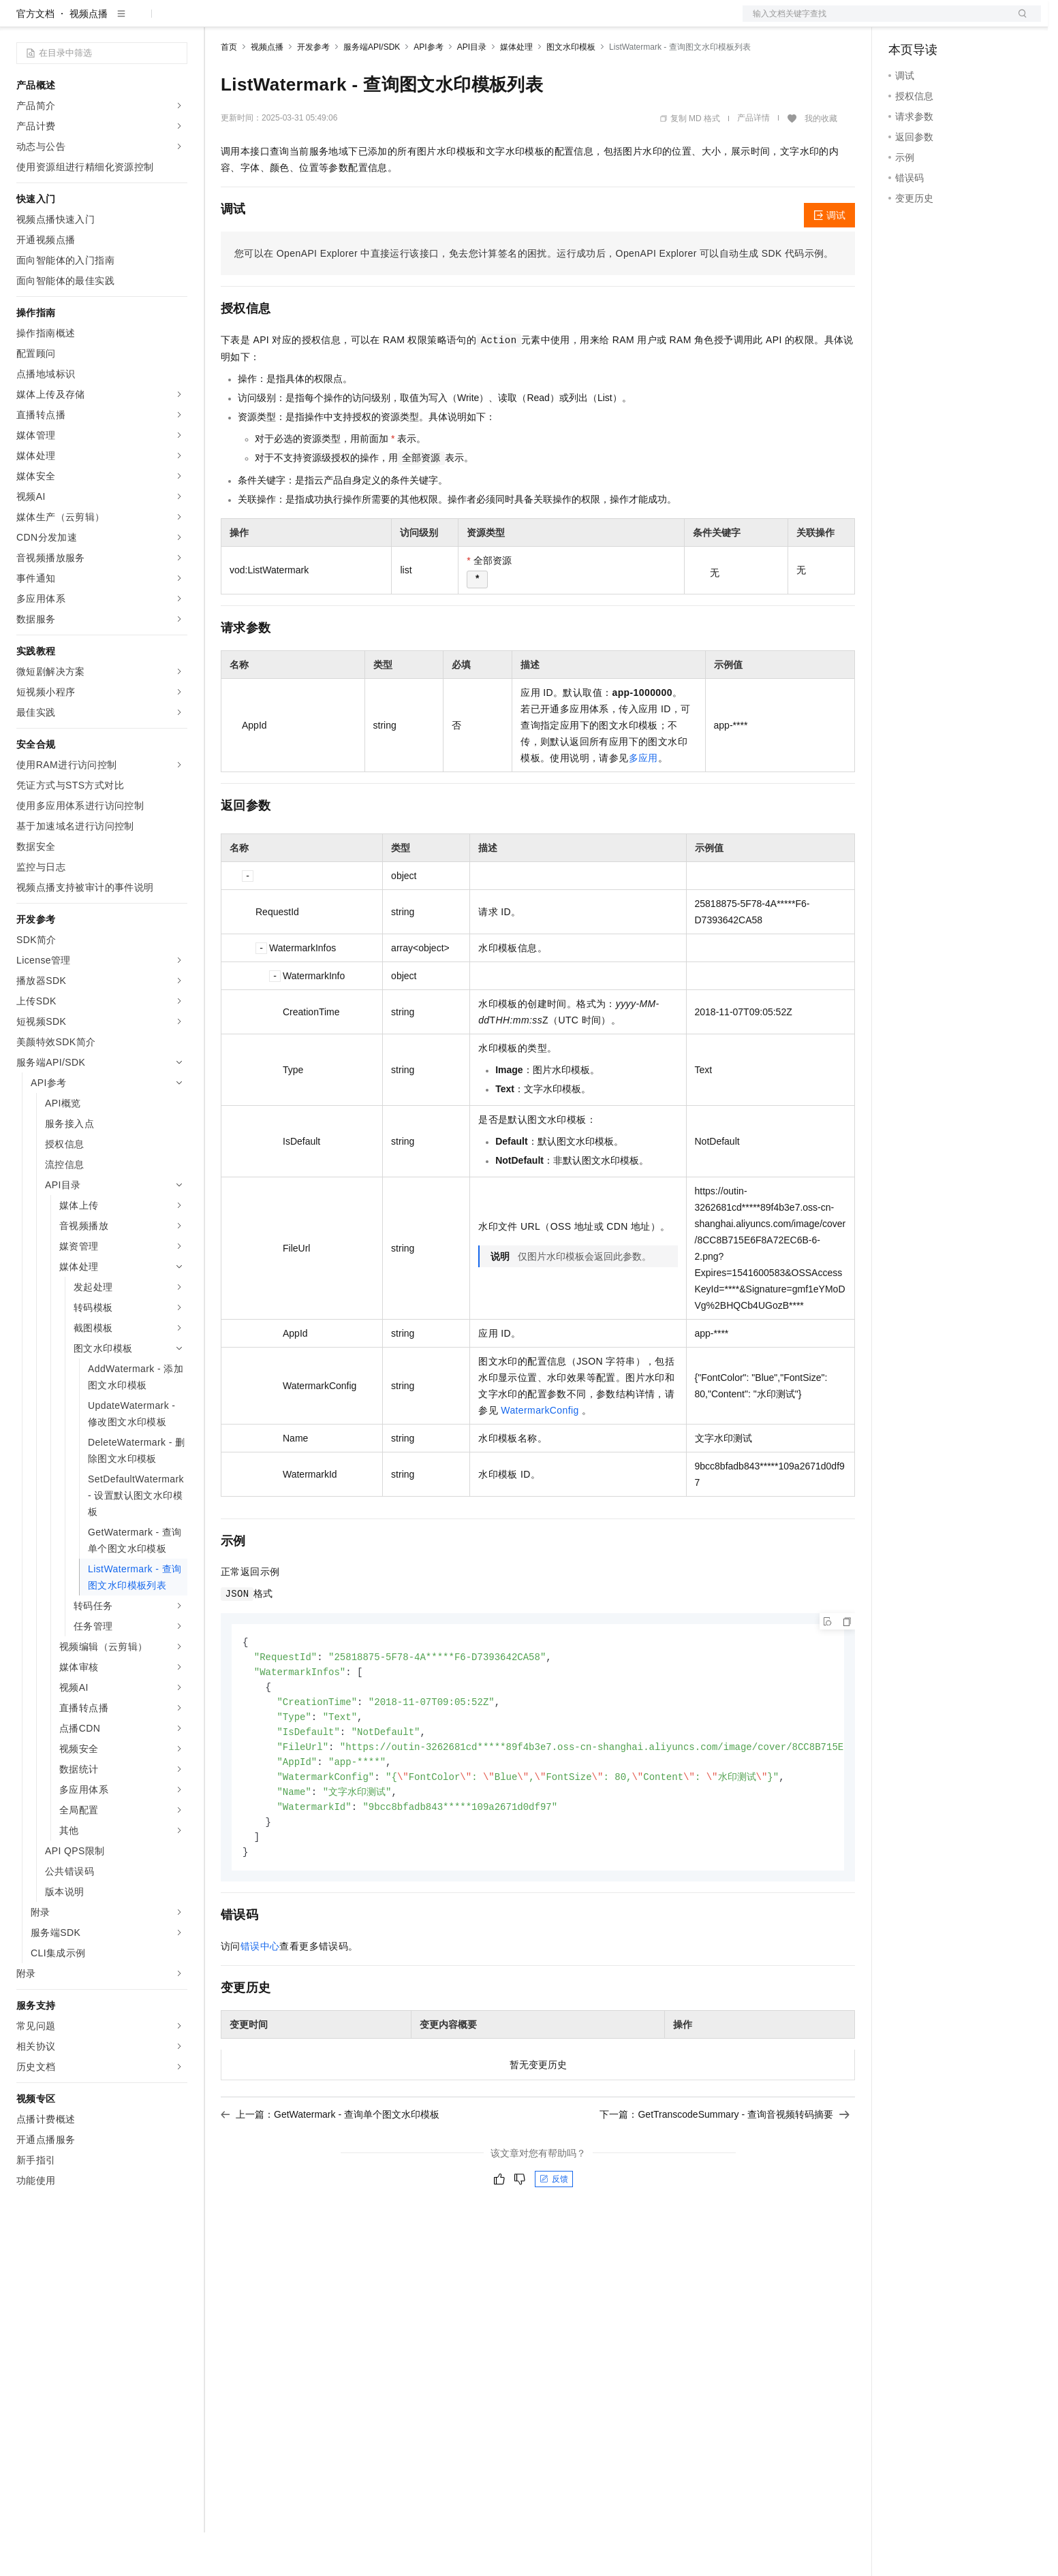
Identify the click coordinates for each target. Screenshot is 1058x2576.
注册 (969, 22)
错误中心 (260, 1999)
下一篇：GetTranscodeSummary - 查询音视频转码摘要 (725, 2168)
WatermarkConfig (539, 1453)
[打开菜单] (22, 22)
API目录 (471, 90)
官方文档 (35, 57)
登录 (1018, 22)
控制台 (936, 22)
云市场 (331, 21)
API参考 (428, 90)
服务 (401, 21)
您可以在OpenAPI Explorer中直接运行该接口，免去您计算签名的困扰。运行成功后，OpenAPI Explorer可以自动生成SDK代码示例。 (534, 296)
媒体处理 (516, 90)
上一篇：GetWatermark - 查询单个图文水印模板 (330, 2168)
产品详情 (753, 161)
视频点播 (88, 57)
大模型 (139, 21)
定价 (294, 21)
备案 (903, 22)
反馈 (554, 2233)
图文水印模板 (570, 90)
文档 (875, 22)
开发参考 (313, 90)
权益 (261, 21)
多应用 (643, 801)
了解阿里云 (449, 21)
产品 (177, 21)
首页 (229, 90)
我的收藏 (821, 162)
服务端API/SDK (371, 90)
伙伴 (369, 21)
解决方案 (219, 21)
